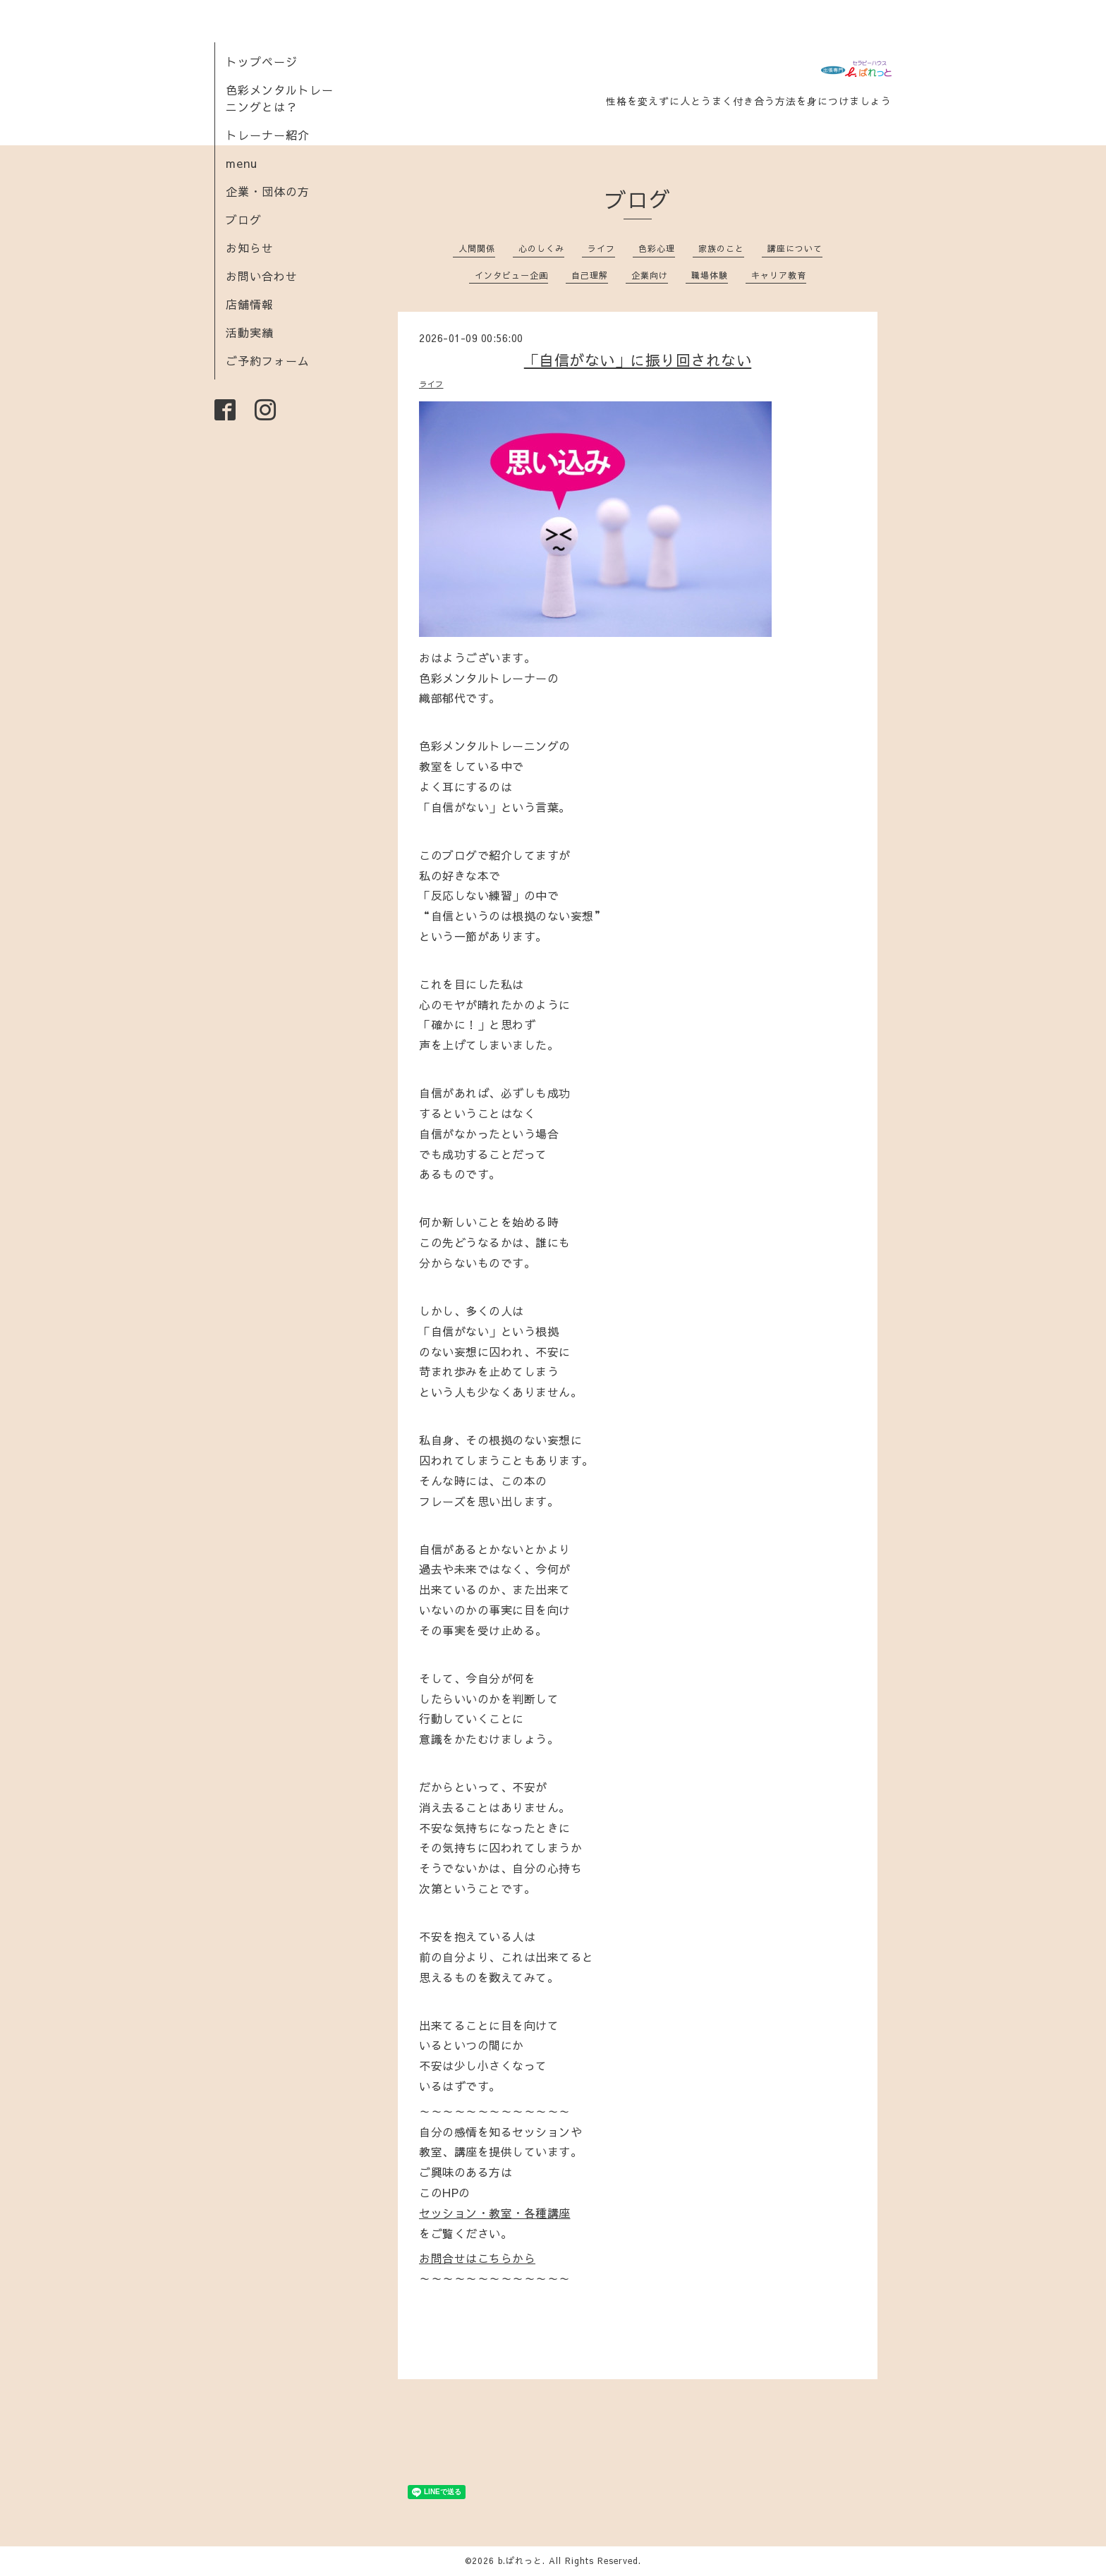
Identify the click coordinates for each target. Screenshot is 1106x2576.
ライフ (601, 248)
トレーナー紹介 (268, 134)
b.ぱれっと (520, 2560)
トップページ (262, 61)
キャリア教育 (778, 275)
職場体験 (709, 275)
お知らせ (250, 247)
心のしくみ (541, 248)
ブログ (244, 219)
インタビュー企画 (511, 275)
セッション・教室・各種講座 (495, 2212)
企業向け (649, 275)
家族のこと (721, 248)
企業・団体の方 (268, 191)
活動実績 (250, 332)
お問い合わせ (262, 276)
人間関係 (476, 248)
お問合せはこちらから (477, 2258)
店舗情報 (250, 304)
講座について (794, 248)
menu (241, 163)
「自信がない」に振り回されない (638, 360)
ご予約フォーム (268, 360)
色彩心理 (656, 248)
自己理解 (589, 275)
